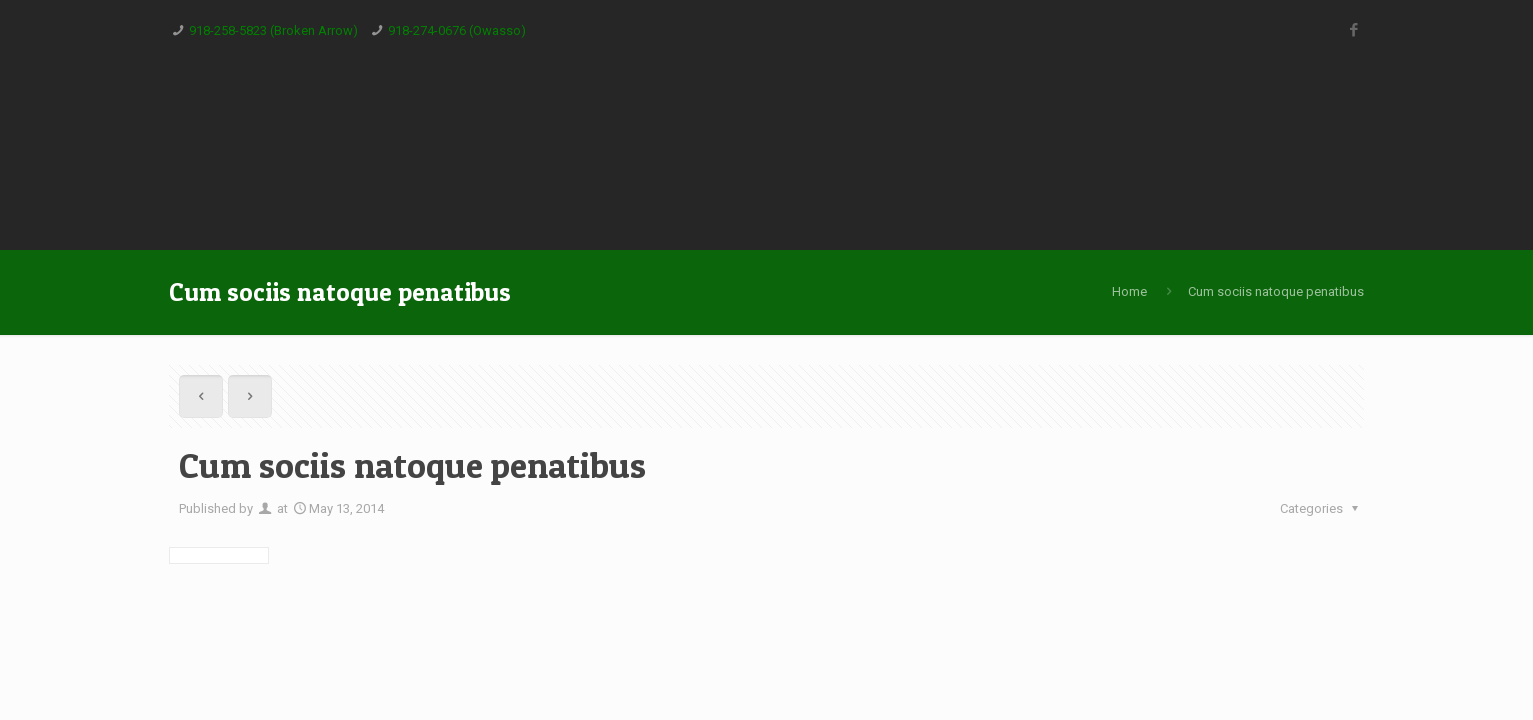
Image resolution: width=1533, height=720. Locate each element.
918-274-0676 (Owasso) (457, 30)
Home (1129, 291)
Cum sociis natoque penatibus (1276, 291)
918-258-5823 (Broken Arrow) (273, 30)
